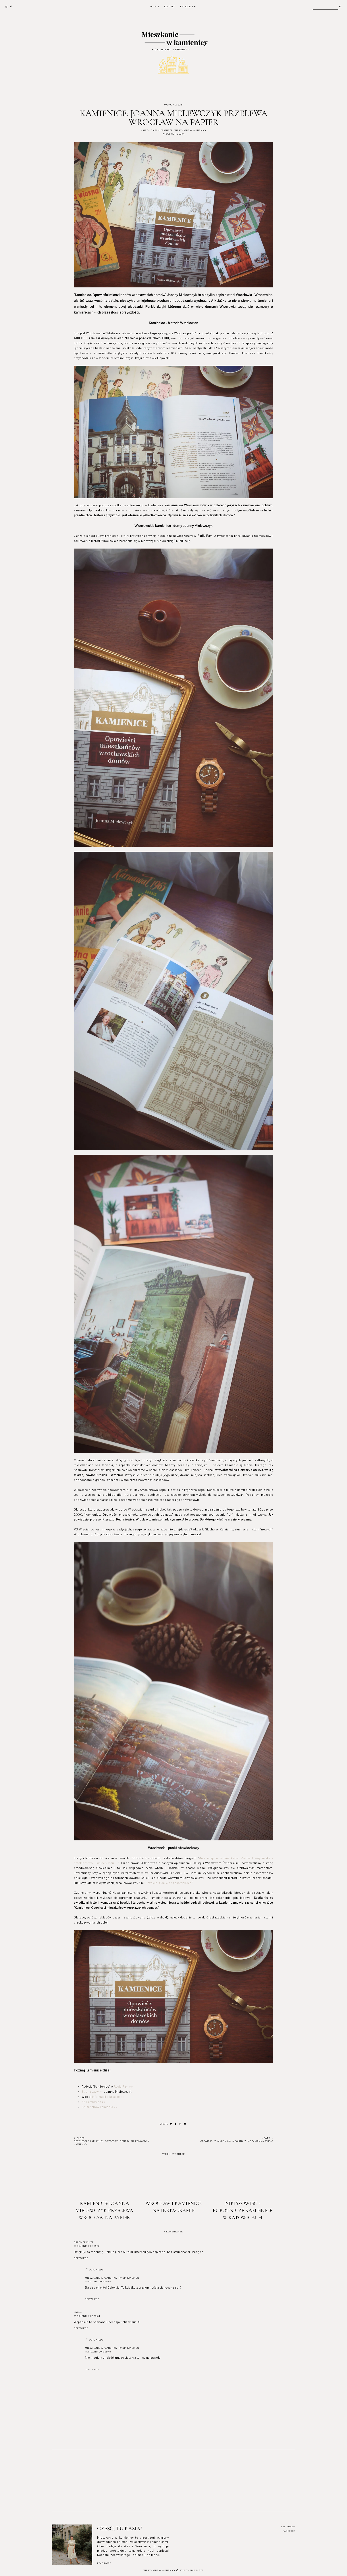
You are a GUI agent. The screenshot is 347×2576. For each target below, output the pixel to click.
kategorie (186, 6)
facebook (289, 2531)
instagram (288, 2526)
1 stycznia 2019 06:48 (98, 2281)
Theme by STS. (195, 2570)
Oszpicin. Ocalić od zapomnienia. (168, 1883)
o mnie (154, 6)
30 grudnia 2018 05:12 (87, 2246)
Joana (78, 2312)
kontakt (169, 6)
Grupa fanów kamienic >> (100, 2107)
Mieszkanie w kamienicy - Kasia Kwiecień (112, 2277)
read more (104, 2563)
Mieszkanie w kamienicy (159, 2570)
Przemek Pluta (83, 2242)
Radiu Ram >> (123, 2087)
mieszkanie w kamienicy (190, 130)
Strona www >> (92, 2092)
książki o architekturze (157, 130)
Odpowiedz (81, 2258)
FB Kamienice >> (94, 2102)
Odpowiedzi (96, 2269)
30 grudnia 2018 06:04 (87, 2316)
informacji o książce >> (108, 2097)
